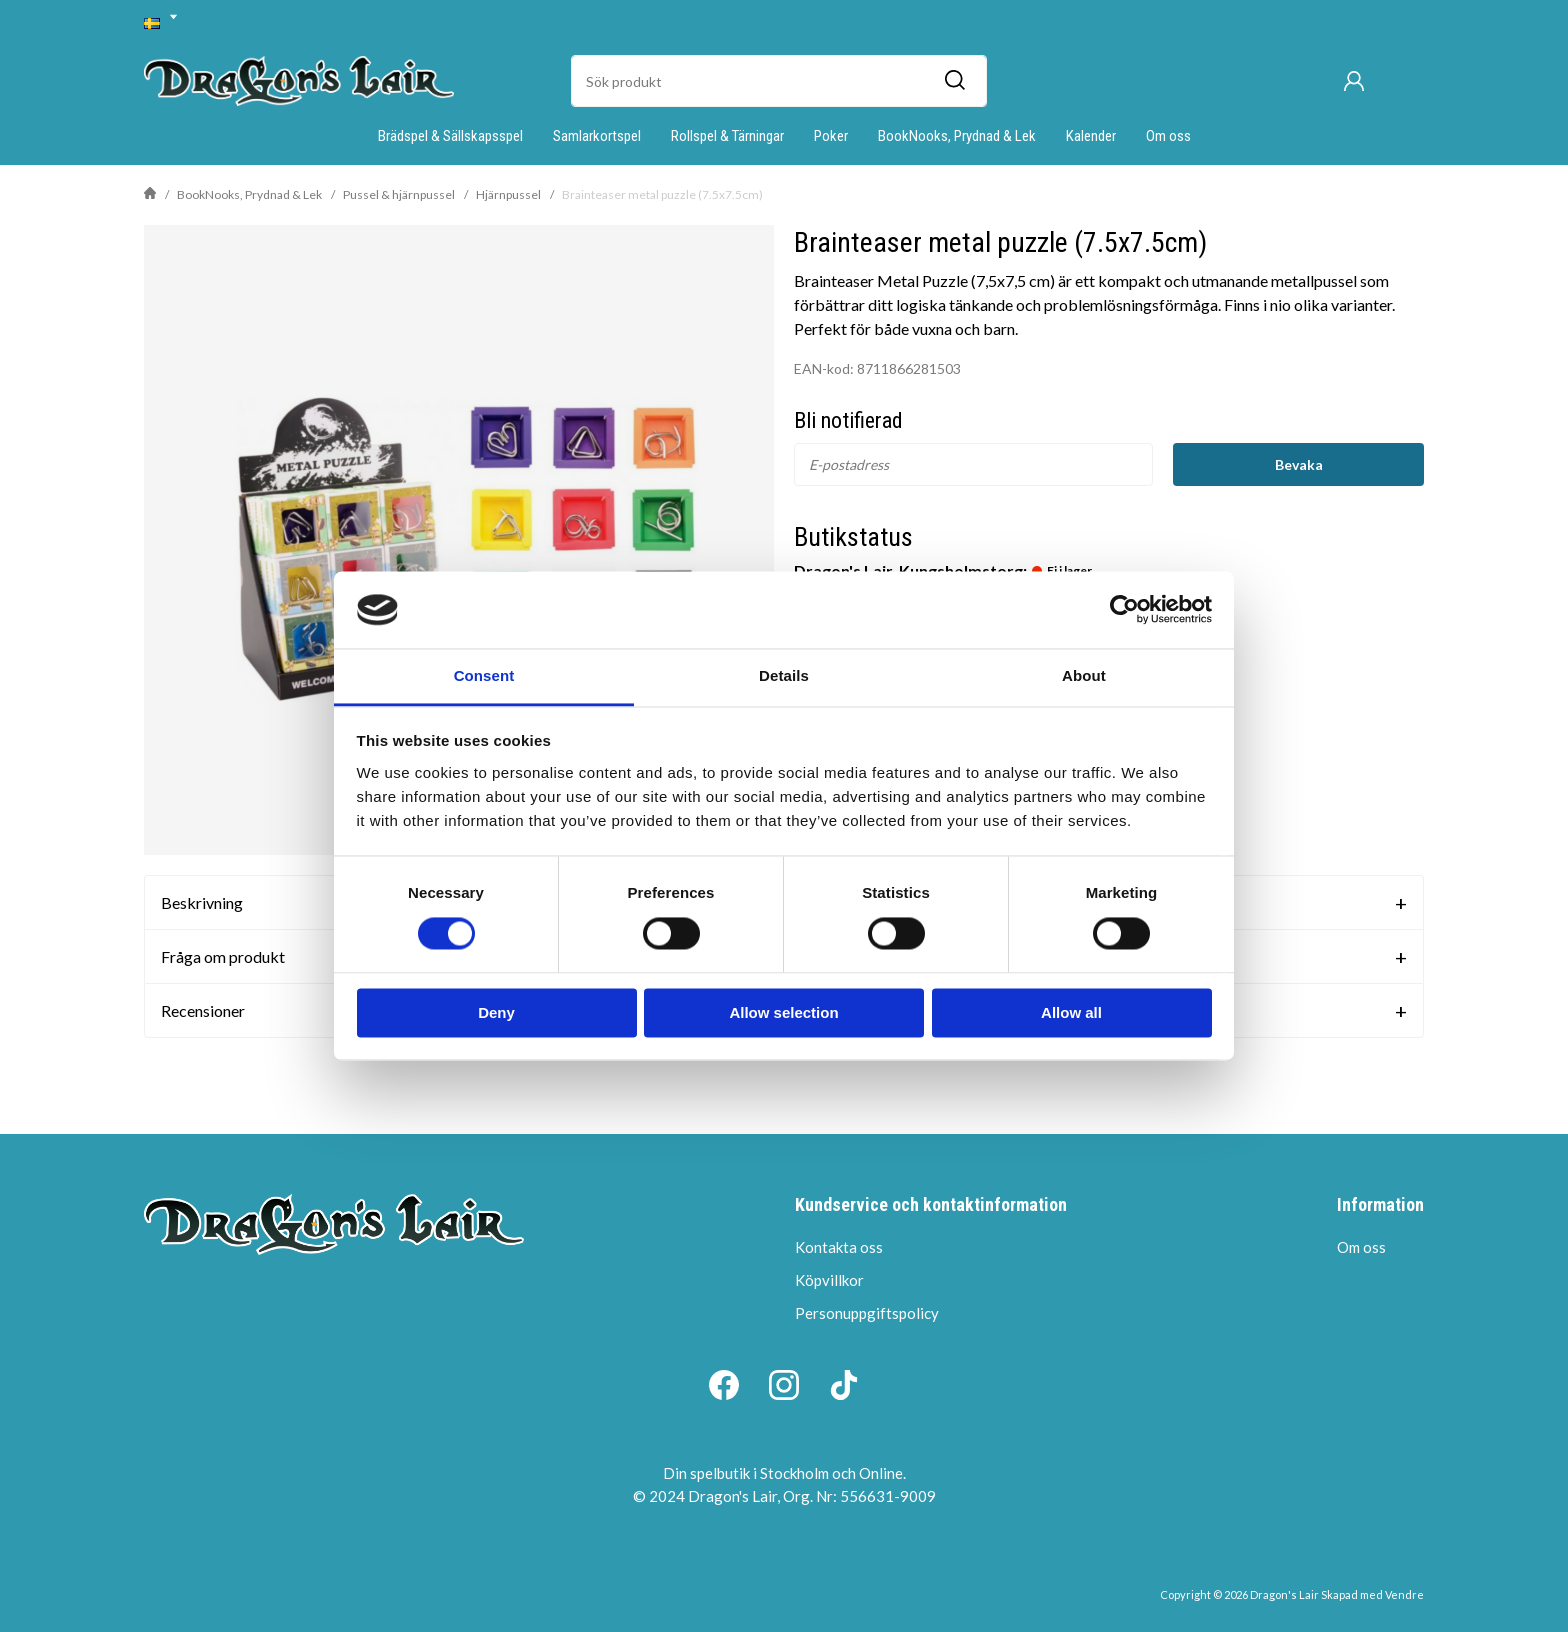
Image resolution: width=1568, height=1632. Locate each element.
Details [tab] (784, 675)
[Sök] (954, 81)
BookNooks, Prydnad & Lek (957, 136)
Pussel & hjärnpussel (399, 194)
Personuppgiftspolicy (867, 1313)
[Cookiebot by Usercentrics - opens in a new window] (1124, 610)
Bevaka (1299, 464)
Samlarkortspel (597, 136)
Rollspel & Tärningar (727, 136)
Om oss (1168, 136)
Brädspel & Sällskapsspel (450, 136)
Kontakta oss (839, 1247)
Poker (831, 136)
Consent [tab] (484, 675)
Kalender (1091, 136)
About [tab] (1084, 675)
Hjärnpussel (508, 194)
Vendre (1404, 1594)
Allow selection (783, 1012)
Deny (496, 1012)
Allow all (1071, 1012)
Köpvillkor (829, 1280)
